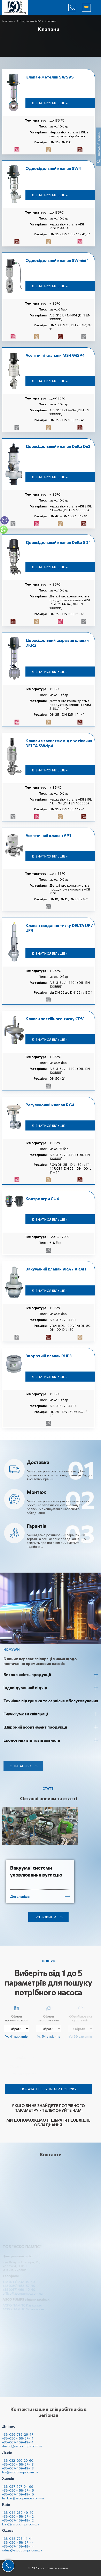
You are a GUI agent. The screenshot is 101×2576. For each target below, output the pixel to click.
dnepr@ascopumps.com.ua (22, 2449)
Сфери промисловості (16, 2013)
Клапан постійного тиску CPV (54, 1018)
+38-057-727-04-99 (17, 2490)
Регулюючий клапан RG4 (50, 1104)
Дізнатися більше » (50, 103)
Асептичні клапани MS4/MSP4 (55, 355)
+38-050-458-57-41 (17, 2442)
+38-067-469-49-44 (18, 2550)
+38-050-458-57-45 (18, 2494)
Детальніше (20, 1900)
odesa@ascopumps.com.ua (22, 2554)
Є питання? (23, 1766)
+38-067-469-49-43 (18, 2472)
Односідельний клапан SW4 (53, 168)
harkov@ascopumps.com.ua (23, 2501)
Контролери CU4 (42, 1198)
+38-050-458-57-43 (18, 2468)
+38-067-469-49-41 (17, 2445)
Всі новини (45, 1917)
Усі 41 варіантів (16, 2036)
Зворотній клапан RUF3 (48, 1355)
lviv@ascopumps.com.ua (20, 2475)
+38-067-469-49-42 (18, 2524)
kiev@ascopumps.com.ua (20, 2527)
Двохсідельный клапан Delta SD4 (58, 542)
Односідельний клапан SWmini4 (57, 260)
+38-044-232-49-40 (17, 2516)
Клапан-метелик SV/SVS (49, 76)
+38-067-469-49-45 (18, 2498)
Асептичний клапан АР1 (48, 835)
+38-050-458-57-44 (18, 2546)
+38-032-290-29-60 (17, 2464)
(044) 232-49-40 (75, 7)
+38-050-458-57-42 (18, 2520)
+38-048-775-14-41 (17, 2542)
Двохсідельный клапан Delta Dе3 (57, 446)
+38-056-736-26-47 (17, 2438)
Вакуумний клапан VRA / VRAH (55, 1268)
